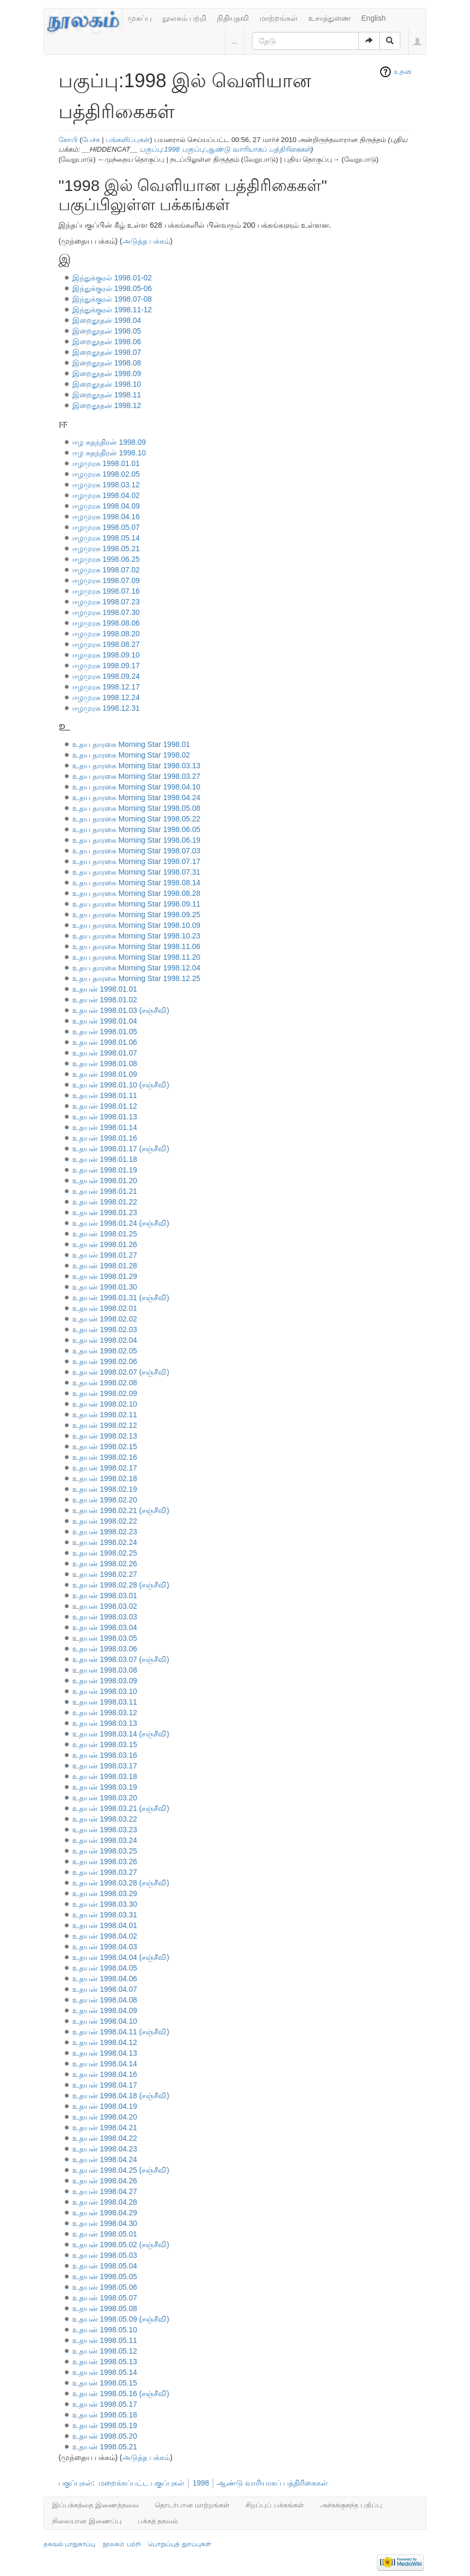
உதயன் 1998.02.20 (104, 1499)
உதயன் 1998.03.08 (104, 1670)
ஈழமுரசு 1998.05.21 (106, 548)
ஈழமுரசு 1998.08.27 (106, 644)
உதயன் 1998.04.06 (104, 1978)
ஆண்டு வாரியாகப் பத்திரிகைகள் (272, 2483)
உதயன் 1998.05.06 (104, 2287)
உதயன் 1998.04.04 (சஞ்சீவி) (120, 1957)
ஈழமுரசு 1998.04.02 (106, 495)
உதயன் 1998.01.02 (104, 999)
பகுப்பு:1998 (160, 149)
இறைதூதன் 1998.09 (106, 373)
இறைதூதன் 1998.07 (106, 352)
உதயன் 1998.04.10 (104, 2021)
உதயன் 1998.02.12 (104, 1425)
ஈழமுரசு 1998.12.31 (106, 708)
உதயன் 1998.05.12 (104, 2351)
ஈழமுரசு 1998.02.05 (106, 474)
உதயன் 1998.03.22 (104, 1819)
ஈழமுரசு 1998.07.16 (106, 591)
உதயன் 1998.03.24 (104, 1840)
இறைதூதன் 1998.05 (106, 331)
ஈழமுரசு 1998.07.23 (106, 601)
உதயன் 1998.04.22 (104, 2138)
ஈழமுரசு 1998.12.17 (106, 687)
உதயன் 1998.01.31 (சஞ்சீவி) (120, 1297)
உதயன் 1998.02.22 (104, 1521)
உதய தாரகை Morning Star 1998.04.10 (136, 787)
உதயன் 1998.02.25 (104, 1553)
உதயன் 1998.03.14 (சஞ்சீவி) (120, 1734)
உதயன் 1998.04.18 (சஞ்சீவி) (120, 2095)
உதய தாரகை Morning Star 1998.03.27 (136, 776)
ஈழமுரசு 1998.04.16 (106, 516)
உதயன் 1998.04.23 (104, 2149)
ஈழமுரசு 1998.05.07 (106, 527)
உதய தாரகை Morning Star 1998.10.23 (136, 936)
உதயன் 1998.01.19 (104, 1170)
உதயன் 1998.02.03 (104, 1329)
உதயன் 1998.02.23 (104, 1531)
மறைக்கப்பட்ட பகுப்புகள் (141, 2483)
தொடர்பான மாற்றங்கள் (192, 2505)
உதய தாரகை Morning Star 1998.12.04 (136, 967)
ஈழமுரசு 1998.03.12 (106, 484)
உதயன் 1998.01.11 (104, 1095)
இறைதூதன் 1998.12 (106, 405)
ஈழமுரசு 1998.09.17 (106, 665)
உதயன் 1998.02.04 (104, 1340)
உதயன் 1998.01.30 (104, 1287)
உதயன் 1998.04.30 (104, 2223)
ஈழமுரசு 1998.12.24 (106, 697)
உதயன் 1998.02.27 (104, 1574)
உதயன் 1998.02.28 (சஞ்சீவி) (120, 1585)
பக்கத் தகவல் (158, 2521)
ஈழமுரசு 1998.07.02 (106, 570)
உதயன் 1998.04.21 (104, 2127)
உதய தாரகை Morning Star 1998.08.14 (136, 882)
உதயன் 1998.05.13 (104, 2361)
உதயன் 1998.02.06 (104, 1361)
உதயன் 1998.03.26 (104, 1861)
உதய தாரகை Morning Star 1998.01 (131, 744)
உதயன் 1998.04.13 (104, 2053)
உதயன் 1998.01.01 (104, 989)
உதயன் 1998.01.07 (104, 1053)
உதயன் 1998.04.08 (104, 2000)
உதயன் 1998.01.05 (104, 1031)
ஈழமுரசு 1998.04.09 (106, 506)
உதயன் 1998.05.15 (104, 2383)
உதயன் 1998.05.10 (104, 2329)
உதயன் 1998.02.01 (104, 1308)
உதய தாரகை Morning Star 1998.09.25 (136, 914)
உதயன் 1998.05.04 (104, 2266)
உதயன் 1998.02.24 (104, 1542)
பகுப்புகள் (75, 2483)
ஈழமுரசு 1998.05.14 (106, 538)
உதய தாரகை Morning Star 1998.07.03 (136, 850)
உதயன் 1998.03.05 (104, 1638)
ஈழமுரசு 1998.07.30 (106, 612)
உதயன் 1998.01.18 (104, 1159)
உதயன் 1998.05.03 (104, 2255)
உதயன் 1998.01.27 (104, 1255)
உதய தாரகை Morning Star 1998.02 (131, 755)
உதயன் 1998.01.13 (104, 1116)
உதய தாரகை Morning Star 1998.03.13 (136, 765)
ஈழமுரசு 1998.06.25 (106, 559)
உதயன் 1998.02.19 (104, 1489)
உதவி (403, 72)
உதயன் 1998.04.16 (104, 2074)
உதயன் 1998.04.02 (104, 1936)
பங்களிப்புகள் (128, 140)
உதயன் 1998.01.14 (104, 1127)
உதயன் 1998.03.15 (104, 1744)
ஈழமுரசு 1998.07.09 (106, 580)
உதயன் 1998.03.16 (104, 1755)
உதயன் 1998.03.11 (104, 1702)
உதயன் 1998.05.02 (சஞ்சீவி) (120, 2244)
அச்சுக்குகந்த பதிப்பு (351, 2505)
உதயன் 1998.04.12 (104, 2042)
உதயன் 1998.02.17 (104, 1468)
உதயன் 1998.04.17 (104, 2085)
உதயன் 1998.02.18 (104, 1478)
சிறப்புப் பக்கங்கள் (275, 2505)
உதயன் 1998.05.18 (104, 2415)
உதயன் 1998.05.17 (104, 2404)
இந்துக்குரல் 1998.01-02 (112, 277)
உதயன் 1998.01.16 (104, 1138)
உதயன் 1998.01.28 (104, 1265)
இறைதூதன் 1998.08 (106, 363)
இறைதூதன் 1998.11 (106, 394)
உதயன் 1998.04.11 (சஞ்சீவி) (120, 2031)
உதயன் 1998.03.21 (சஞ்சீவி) (120, 1808)
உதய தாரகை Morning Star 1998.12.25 (136, 978)
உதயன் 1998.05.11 (104, 2340)
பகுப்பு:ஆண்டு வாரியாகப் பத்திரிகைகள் (246, 149)
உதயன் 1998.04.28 (104, 2202)
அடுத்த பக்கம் (146, 241)
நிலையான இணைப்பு (87, 2521)
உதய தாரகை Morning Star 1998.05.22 (136, 819)
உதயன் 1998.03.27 (104, 1872)
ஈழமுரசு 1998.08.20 (106, 633)
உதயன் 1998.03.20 (104, 1797)
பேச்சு (91, 140)
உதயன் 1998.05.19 (104, 2425)
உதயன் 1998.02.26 (104, 1563)
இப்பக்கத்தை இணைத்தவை (95, 2505)
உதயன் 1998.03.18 (104, 1776)
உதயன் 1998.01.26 (104, 1244)
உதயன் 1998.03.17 (104, 1765)
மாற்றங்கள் (278, 18)
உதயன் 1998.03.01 (104, 1595)
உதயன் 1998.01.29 (104, 1276)
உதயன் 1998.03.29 (104, 1893)
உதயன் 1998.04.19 (104, 2106)
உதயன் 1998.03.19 (104, 1787)
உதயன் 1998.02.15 (104, 1446)
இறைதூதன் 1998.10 (106, 384)
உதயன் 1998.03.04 (104, 1627)
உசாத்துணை (329, 18)
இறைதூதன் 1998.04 (106, 320)
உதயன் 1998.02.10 (104, 1404)
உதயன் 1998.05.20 (104, 2436)
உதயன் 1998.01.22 (104, 1202)
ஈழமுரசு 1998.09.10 (106, 655)
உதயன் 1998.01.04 (104, 1021)
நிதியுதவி (233, 18)
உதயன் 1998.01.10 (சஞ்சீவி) (120, 1085)
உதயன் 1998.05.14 (104, 2372)
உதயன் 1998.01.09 (104, 1074)
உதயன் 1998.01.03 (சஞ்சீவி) (120, 1010)
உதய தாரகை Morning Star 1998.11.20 (136, 957)
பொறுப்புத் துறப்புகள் (179, 2544)
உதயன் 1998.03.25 (104, 1851)
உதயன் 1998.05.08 (104, 2308)
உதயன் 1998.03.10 (104, 1691)
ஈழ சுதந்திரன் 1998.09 (109, 442)
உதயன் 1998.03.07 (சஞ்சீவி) (120, 1659)
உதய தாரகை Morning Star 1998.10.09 (136, 925)
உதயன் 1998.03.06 (104, 1648)
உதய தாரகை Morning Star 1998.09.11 (136, 904)
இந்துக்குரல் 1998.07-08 (112, 299)
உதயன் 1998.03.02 (104, 1606)
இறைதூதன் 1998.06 (106, 341)
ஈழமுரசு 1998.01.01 (106, 463)
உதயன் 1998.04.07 (104, 1989)
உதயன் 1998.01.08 (104, 1063)
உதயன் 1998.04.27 (104, 2191)
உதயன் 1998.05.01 (104, 2234)
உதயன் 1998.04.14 (104, 2063)
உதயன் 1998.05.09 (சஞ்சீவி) (120, 2319)
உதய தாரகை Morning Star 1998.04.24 (136, 797)
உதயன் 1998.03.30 (104, 1904)
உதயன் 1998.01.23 (104, 1212)
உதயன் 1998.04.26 (104, 2180)
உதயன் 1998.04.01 (104, 1925)
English (374, 18)
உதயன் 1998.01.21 (104, 1191)
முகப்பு (140, 18)
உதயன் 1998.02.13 (104, 1436)
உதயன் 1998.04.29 (104, 2212)
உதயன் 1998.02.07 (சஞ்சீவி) (120, 1372)
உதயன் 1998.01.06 (104, 1042)
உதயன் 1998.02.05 (104, 1351)
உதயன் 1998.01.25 (104, 1233)
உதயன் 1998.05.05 (104, 2276)
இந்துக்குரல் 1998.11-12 (112, 309)
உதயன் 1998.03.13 (104, 1723)
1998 (200, 2483)
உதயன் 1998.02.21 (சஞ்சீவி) (120, 1510)
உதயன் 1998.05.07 (104, 2298)
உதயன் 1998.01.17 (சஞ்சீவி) (120, 1148)
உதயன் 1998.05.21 (104, 2446)
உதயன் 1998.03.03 (104, 1617)
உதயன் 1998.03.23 (104, 1829)
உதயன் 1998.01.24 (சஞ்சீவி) (120, 1223)
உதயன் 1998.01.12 (104, 1106)
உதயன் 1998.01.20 (104, 1180)
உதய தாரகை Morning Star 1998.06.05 (136, 829)
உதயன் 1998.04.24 (104, 2159)
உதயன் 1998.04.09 (104, 2010)
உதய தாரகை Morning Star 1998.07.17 (136, 861)
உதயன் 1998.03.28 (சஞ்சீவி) (120, 1883)
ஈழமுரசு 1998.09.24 (106, 676)
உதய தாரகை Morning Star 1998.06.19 (136, 840)
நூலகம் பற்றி (184, 18)
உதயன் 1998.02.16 (104, 1457)
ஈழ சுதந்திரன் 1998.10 (109, 452)
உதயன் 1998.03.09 (104, 1680)
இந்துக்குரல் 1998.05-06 (112, 288)
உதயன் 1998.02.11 (104, 1414)
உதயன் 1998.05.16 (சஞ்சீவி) (120, 2393)
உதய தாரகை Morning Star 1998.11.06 (136, 946)
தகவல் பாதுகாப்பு (69, 2544)
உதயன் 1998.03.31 (104, 1914)
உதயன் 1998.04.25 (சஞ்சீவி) (120, 2170)
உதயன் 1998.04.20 (104, 2117)
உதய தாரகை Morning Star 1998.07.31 (136, 872)
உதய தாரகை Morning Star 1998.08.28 (136, 893)
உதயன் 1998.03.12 (104, 1712)
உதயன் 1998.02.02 (104, 1319)
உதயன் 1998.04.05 (104, 1968)
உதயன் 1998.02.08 (104, 1382)
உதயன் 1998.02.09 (104, 1393)
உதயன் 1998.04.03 (104, 1946)
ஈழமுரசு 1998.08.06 (106, 623)
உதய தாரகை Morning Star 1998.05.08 (136, 808)
